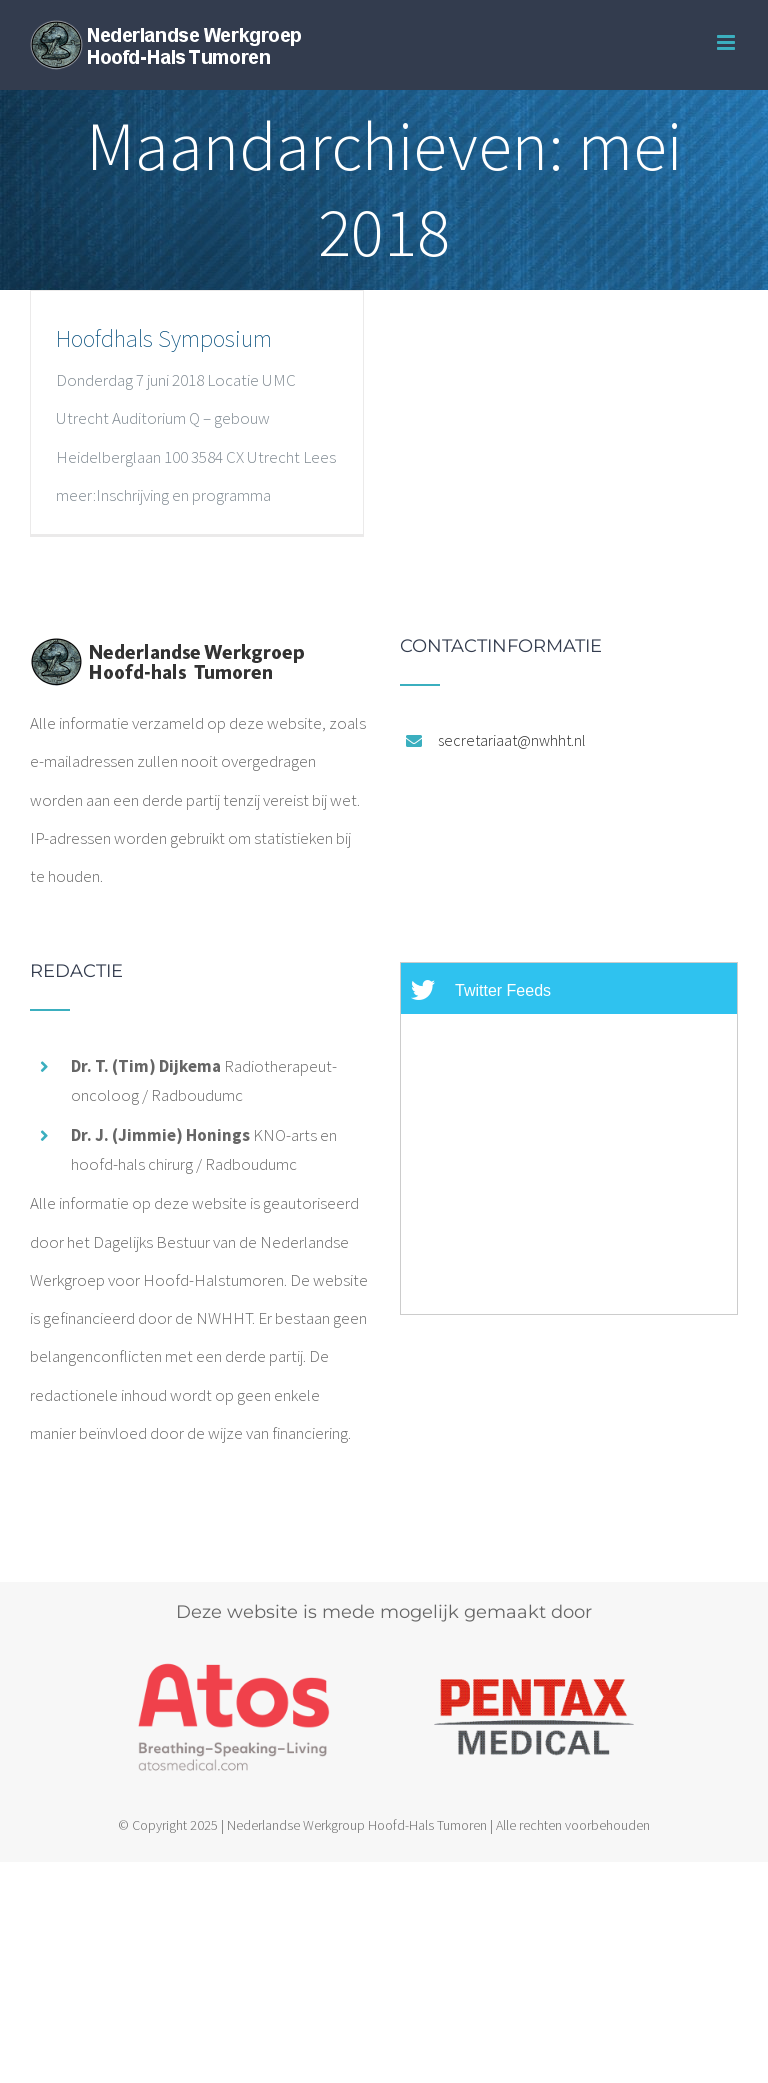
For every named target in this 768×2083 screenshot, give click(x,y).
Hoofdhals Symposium (164, 338)
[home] (167, 656)
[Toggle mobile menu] (727, 42)
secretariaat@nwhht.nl (512, 740)
